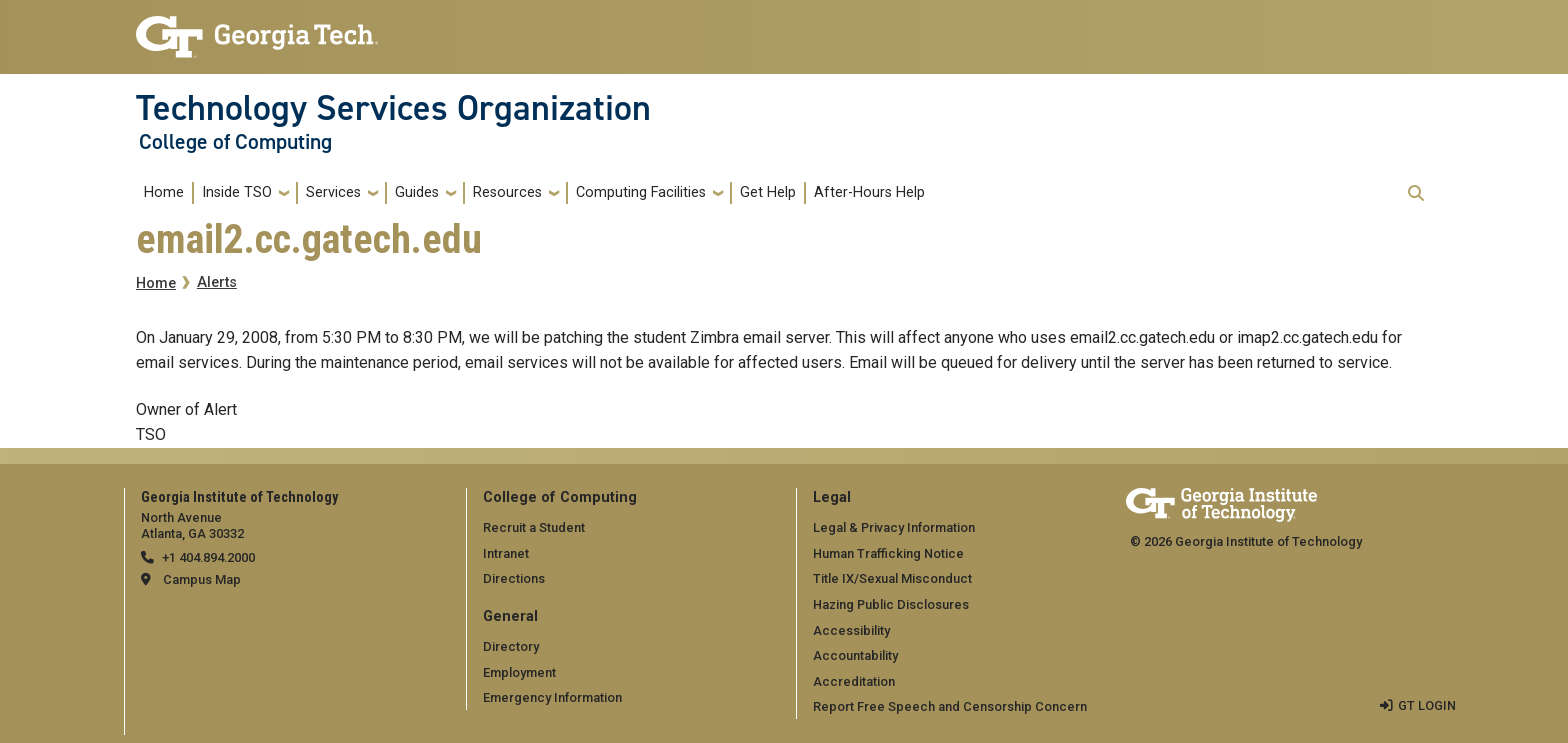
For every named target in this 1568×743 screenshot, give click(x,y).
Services (333, 192)
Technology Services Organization (393, 108)
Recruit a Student (534, 527)
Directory (511, 646)
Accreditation (854, 681)
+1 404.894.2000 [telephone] (208, 557)
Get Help (768, 192)
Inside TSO (237, 192)
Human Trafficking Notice (888, 553)
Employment (519, 672)
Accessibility (851, 630)
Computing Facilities (641, 192)
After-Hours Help (869, 192)
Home (164, 192)
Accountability (855, 655)
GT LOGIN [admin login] (1427, 705)
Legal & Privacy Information (894, 527)
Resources (507, 192)
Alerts (217, 282)
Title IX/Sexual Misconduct (892, 578)
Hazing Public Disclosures (891, 604)
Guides (417, 192)
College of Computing (235, 142)
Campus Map (202, 579)
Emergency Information (552, 697)
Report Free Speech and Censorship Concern (950, 706)
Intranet (506, 553)
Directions (514, 578)
